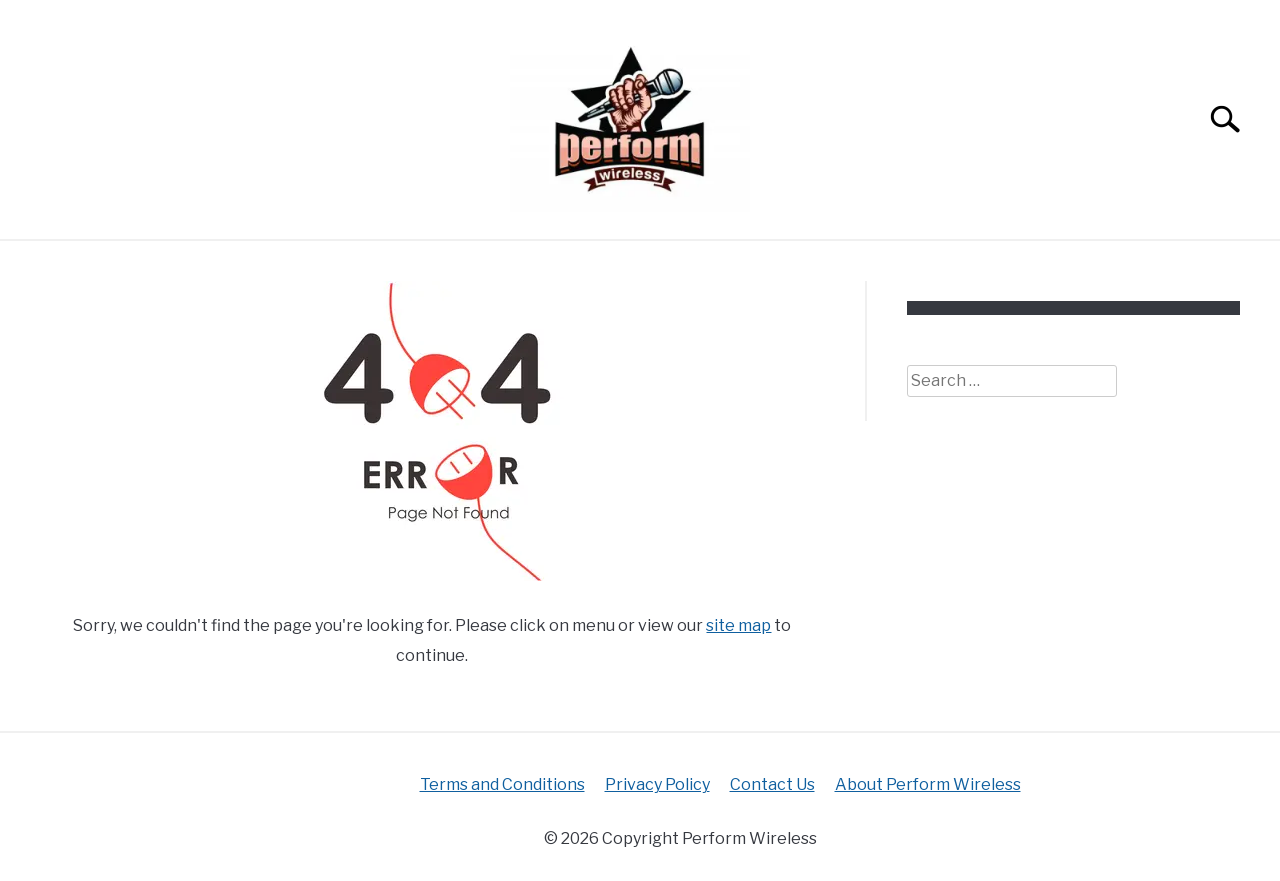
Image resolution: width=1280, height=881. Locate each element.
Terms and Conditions (502, 784)
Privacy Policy (657, 784)
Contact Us (772, 784)
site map (738, 625)
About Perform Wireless (928, 784)
